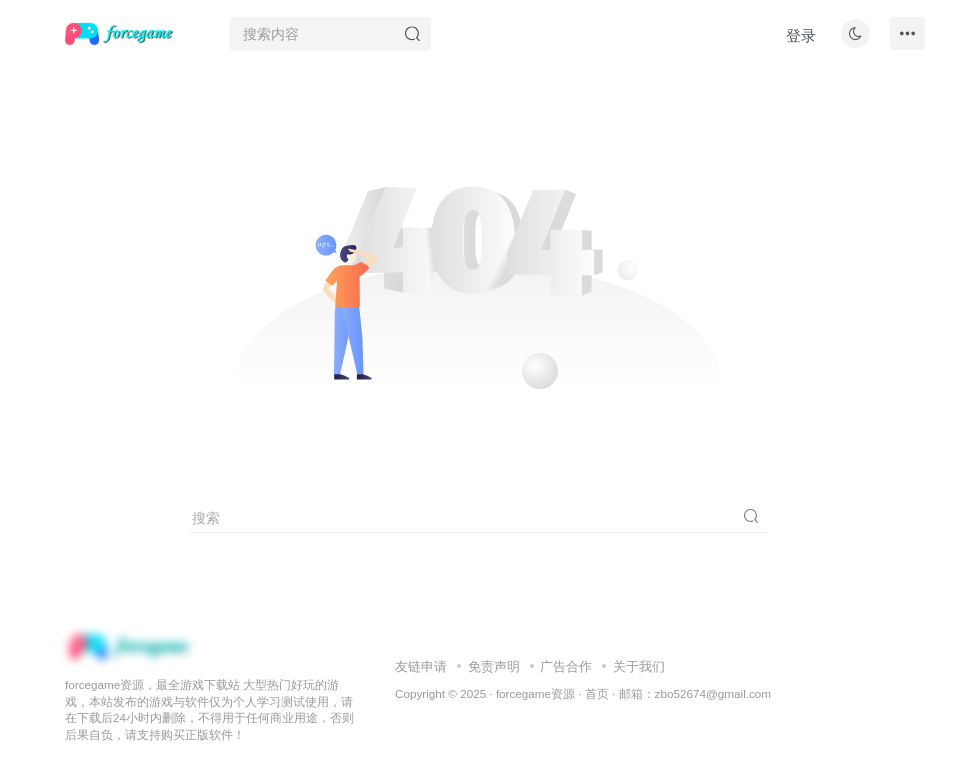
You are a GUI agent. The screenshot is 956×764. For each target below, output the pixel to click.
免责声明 (494, 666)
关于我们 (639, 666)
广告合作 (566, 666)
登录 (801, 35)
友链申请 (421, 666)
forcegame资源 (535, 693)
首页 (597, 693)
